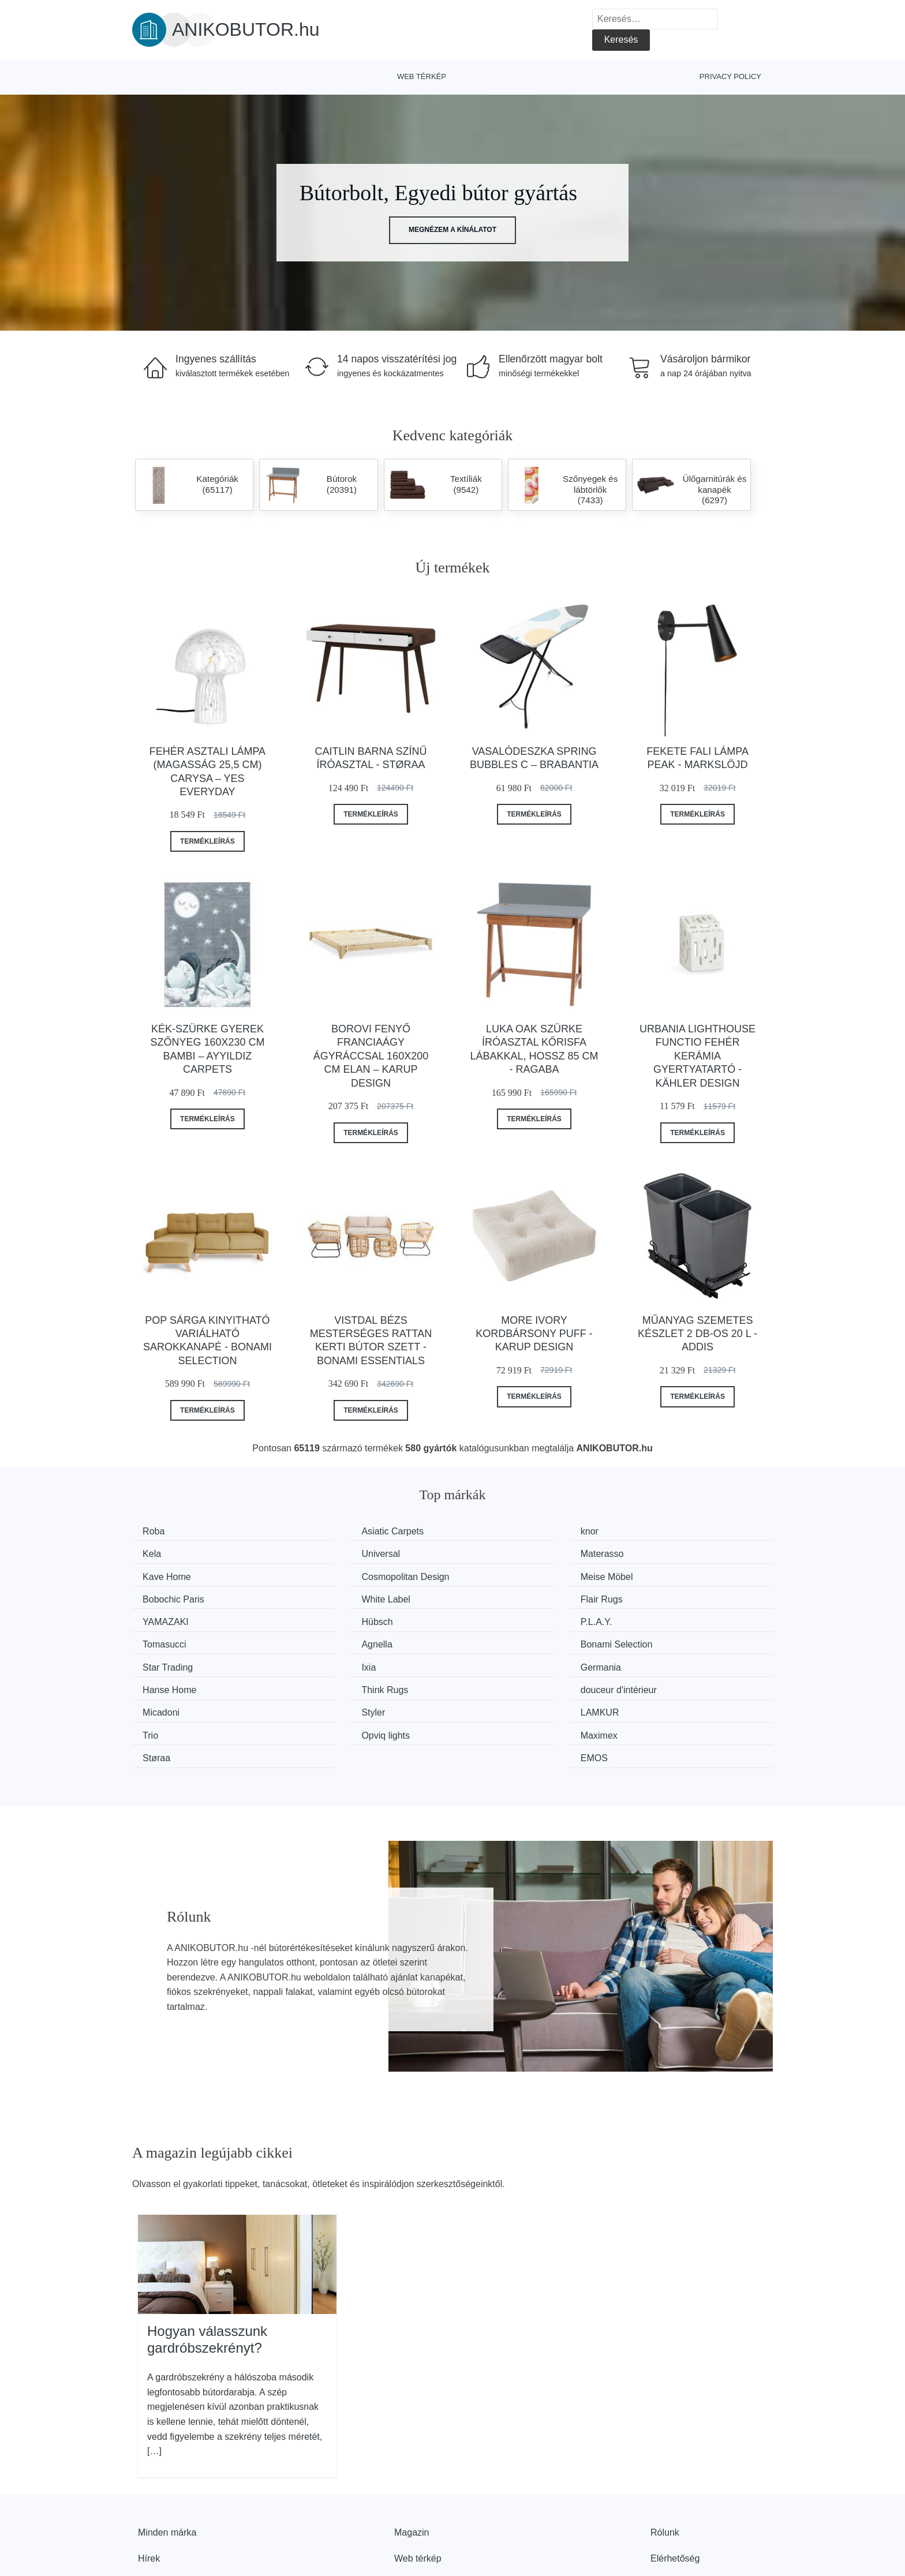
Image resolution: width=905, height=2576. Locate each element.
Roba (158, 1531)
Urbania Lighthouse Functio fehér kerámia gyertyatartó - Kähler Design (698, 1056)
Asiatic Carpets (342, 1531)
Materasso (332, 1552)
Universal (166, 1552)
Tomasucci (662, 1596)
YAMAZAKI (170, 1596)
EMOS (653, 1683)
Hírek (149, 2483)
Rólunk (664, 2456)
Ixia (647, 1618)
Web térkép (421, 76)
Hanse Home (338, 1640)
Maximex (329, 1683)
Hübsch (326, 1596)
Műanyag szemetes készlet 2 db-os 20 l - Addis (697, 1334)
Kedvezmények (169, 2509)
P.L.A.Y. (491, 1596)
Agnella (162, 1618)
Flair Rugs (661, 1574)
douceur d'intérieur (678, 1640)
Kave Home (500, 1552)
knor (484, 1531)
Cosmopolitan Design (684, 1552)
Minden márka (167, 2456)
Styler (323, 1661)
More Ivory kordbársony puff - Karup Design (534, 1334)
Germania (167, 1640)
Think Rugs (499, 1640)
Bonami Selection (347, 1618)
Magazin (411, 2456)
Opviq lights (171, 1683)
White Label (500, 1574)
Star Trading (501, 1618)
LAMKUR (495, 1661)
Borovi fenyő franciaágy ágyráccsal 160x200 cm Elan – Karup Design (370, 1056)
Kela (649, 1531)
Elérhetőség (675, 2483)
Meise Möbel (173, 1574)
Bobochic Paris (342, 1574)
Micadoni (165, 1661)
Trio (648, 1661)
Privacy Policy (730, 76)
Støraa (489, 1683)
